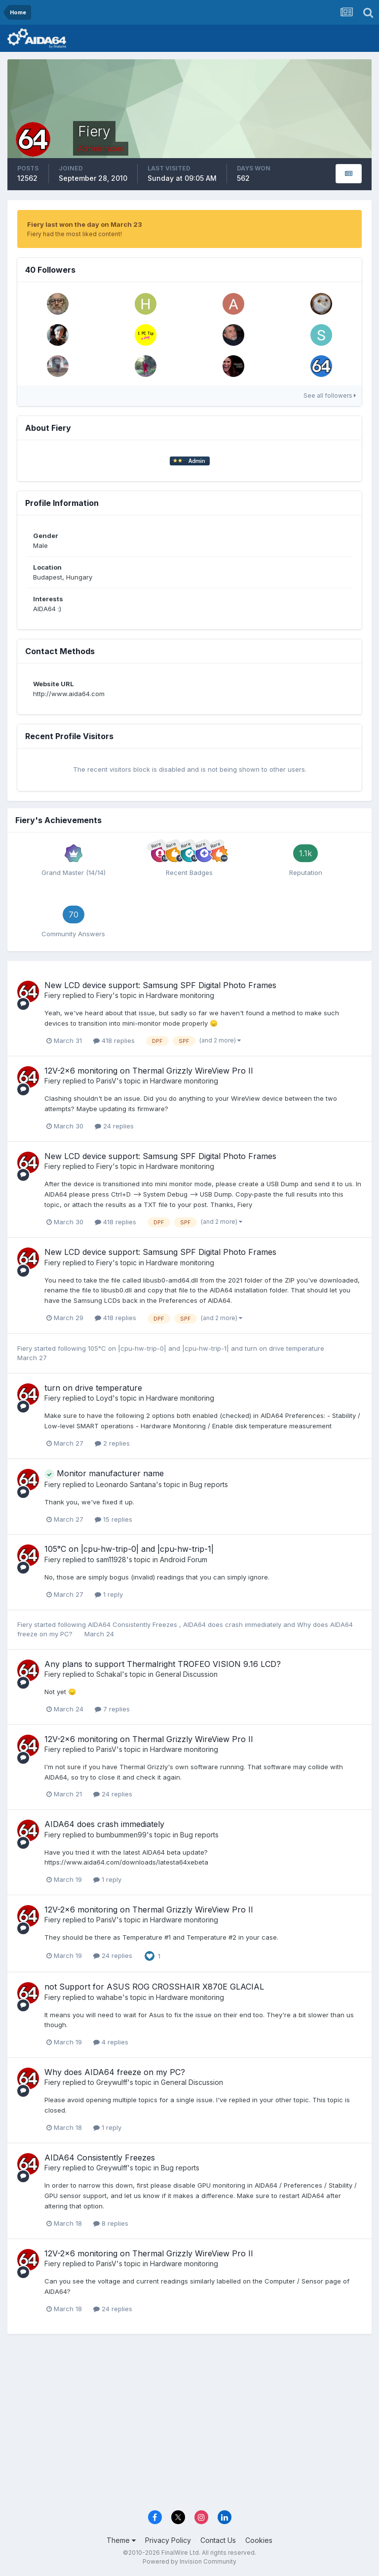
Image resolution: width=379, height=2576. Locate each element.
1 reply (109, 1594)
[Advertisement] (189, 2428)
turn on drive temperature (284, 1348)
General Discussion (186, 1674)
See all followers (329, 395)
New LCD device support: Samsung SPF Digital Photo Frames (160, 985)
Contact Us (218, 2540)
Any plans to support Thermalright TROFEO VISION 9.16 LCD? (162, 1664)
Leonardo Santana (126, 1484)
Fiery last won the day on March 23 (84, 224)
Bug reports (209, 1484)
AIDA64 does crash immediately (233, 1624)
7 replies (112, 1709)
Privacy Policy (168, 2540)
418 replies (114, 1040)
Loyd (104, 1398)
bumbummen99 (121, 1834)
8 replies (110, 2223)
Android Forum (183, 1559)
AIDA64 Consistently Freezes (133, 1624)
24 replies (114, 1126)
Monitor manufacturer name (104, 1473)
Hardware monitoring (180, 995)
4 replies (110, 2042)
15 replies (113, 1519)
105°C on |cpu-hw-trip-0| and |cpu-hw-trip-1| (159, 1348)
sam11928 (111, 1559)
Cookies (258, 2540)
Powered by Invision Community (189, 2561)
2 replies (112, 1443)
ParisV (106, 1081)
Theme (121, 2540)
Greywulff (111, 2082)
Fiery (52, 995)
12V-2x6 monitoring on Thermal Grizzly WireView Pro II (148, 1071)
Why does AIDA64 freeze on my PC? (114, 2072)
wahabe (109, 1997)
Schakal (109, 1674)
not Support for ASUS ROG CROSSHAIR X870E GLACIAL (154, 1987)
